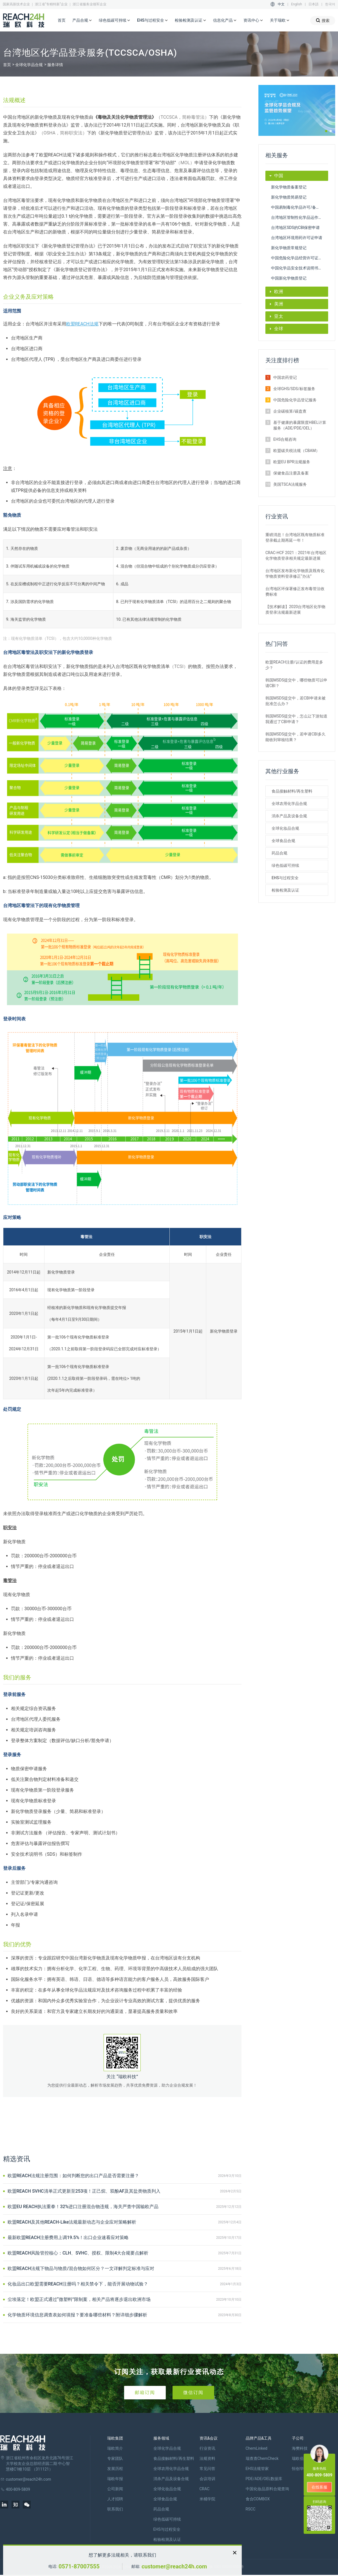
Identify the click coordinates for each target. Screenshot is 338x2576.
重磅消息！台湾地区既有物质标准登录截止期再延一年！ (294, 537)
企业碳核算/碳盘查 (289, 411)
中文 (281, 4)
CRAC (205, 2489)
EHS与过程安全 (152, 20)
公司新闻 (115, 2489)
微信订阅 (193, 2392)
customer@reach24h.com (174, 2566)
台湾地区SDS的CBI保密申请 (295, 227)
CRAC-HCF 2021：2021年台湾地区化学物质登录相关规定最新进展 (295, 555)
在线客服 (319, 2487)
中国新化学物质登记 (288, 278)
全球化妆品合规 (285, 828)
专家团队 (115, 2458)
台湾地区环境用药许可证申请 (296, 237)
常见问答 (207, 2468)
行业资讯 (207, 2448)
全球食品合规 (283, 840)
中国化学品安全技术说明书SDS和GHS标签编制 (299, 268)
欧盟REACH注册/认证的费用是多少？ (294, 665)
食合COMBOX (258, 2499)
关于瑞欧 (280, 20)
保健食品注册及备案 (291, 473)
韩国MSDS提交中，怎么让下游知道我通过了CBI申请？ (296, 719)
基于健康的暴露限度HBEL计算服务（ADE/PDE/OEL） (299, 425)
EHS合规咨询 (284, 439)
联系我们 (115, 2509)
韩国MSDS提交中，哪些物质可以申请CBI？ (296, 683)
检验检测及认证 (190, 20)
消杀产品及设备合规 (289, 816)
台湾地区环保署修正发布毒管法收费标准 (294, 591)
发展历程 (115, 2468)
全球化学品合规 (29, 64)
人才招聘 (115, 2499)
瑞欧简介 (115, 2448)
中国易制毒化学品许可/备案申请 (299, 207)
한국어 (330, 4)
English (296, 4)
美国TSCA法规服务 (290, 484)
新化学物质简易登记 (288, 197)
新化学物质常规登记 (288, 248)
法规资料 (207, 2458)
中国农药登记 (285, 377)
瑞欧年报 (115, 2478)
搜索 (323, 20)
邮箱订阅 (145, 2392)
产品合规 (82, 20)
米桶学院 (207, 2499)
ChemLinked (256, 2448)
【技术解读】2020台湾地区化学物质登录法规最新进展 (295, 609)
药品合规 (279, 853)
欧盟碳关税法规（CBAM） (296, 450)
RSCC (251, 2509)
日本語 (313, 4)
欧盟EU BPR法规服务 (291, 462)
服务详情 (55, 64)
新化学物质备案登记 (288, 187)
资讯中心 (253, 20)
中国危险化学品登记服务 (295, 400)
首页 (62, 20)
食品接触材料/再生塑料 (292, 791)
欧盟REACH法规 (82, 324)
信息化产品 (225, 20)
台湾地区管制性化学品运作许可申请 (299, 217)
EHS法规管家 (257, 2468)
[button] (326, 131)
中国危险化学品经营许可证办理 (298, 258)
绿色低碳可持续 (114, 20)
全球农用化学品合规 (289, 803)
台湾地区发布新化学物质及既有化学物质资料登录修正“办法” (294, 573)
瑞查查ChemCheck (262, 2458)
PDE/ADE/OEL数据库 (264, 2478)
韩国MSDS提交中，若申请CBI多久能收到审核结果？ (295, 737)
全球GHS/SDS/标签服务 (294, 388)
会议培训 (207, 2478)
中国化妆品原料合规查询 (267, 2489)
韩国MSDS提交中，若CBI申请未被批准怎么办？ (295, 701)
